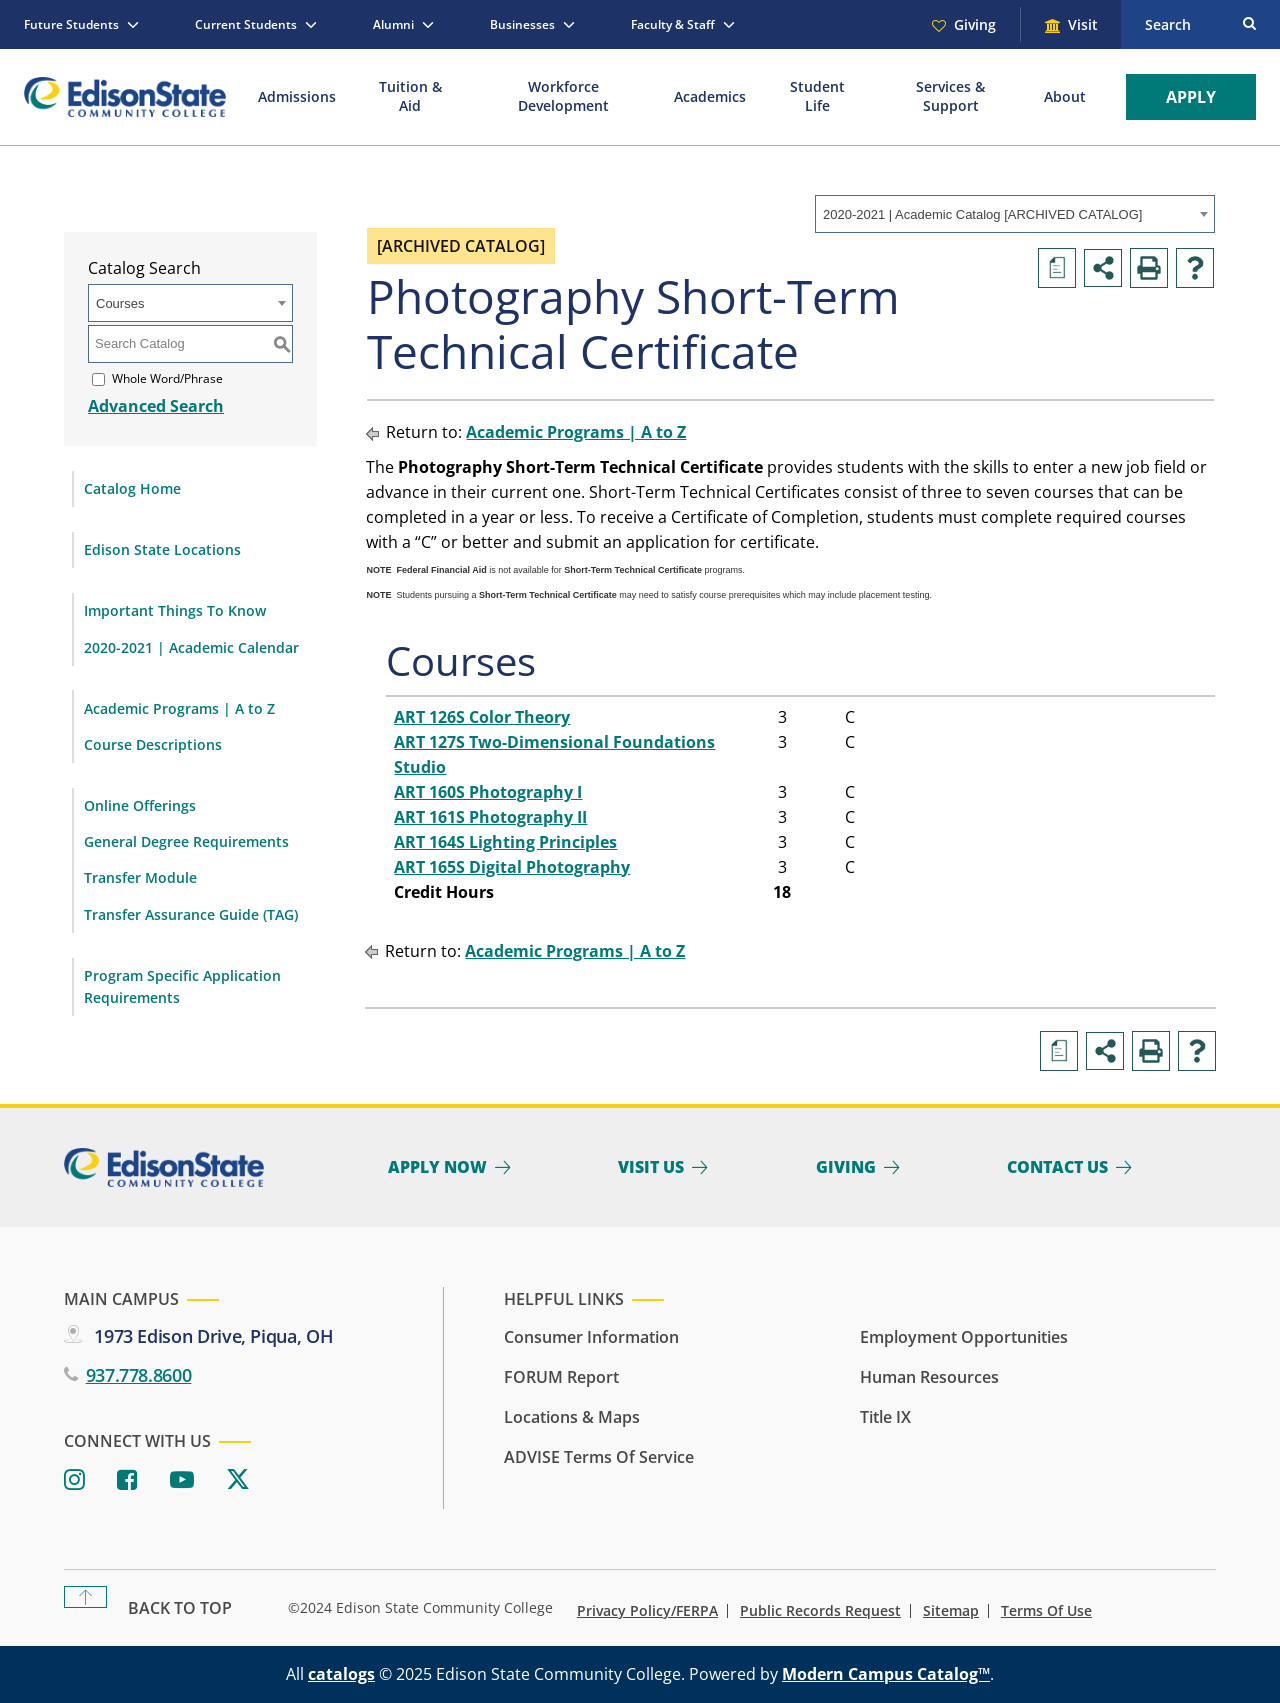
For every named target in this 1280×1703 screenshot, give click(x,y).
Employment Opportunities (964, 1337)
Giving (975, 24)
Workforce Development (563, 96)
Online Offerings (140, 805)
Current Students (246, 24)
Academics (710, 96)
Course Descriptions (153, 744)
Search (1168, 24)
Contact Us (1057, 1167)
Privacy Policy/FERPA (647, 1611)
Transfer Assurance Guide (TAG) (191, 914)
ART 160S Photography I (488, 792)
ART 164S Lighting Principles (505, 842)
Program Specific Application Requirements (182, 986)
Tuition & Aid (410, 96)
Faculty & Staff (673, 24)
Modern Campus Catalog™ (886, 1674)
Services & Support (950, 96)
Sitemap (951, 1611)
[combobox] (1015, 214)
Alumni (393, 24)
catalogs (341, 1674)
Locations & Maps (572, 1417)
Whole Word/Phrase (167, 378)
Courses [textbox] (120, 303)
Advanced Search (156, 406)
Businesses (522, 24)
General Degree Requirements (186, 841)
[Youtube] (182, 1480)
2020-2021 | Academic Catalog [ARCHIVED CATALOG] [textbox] (982, 214)
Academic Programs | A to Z (179, 708)
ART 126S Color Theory (482, 717)
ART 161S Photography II (490, 817)
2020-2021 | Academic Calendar (191, 647)
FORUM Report (561, 1377)
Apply (1191, 97)
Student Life (817, 96)
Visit (1083, 24)
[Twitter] (238, 1480)
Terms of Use (1046, 1611)
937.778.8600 (139, 1375)
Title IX (885, 1417)
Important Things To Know (175, 610)
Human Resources (929, 1377)
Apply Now (437, 1167)
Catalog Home (132, 488)
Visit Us (651, 1167)
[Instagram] (74, 1480)
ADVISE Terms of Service (599, 1457)
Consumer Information (591, 1337)
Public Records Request (820, 1611)
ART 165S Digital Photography (512, 867)
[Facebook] (127, 1480)
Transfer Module (140, 877)
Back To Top (180, 1608)
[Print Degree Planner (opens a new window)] (1057, 268)
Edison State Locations (162, 549)
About (1065, 96)
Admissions (297, 96)
